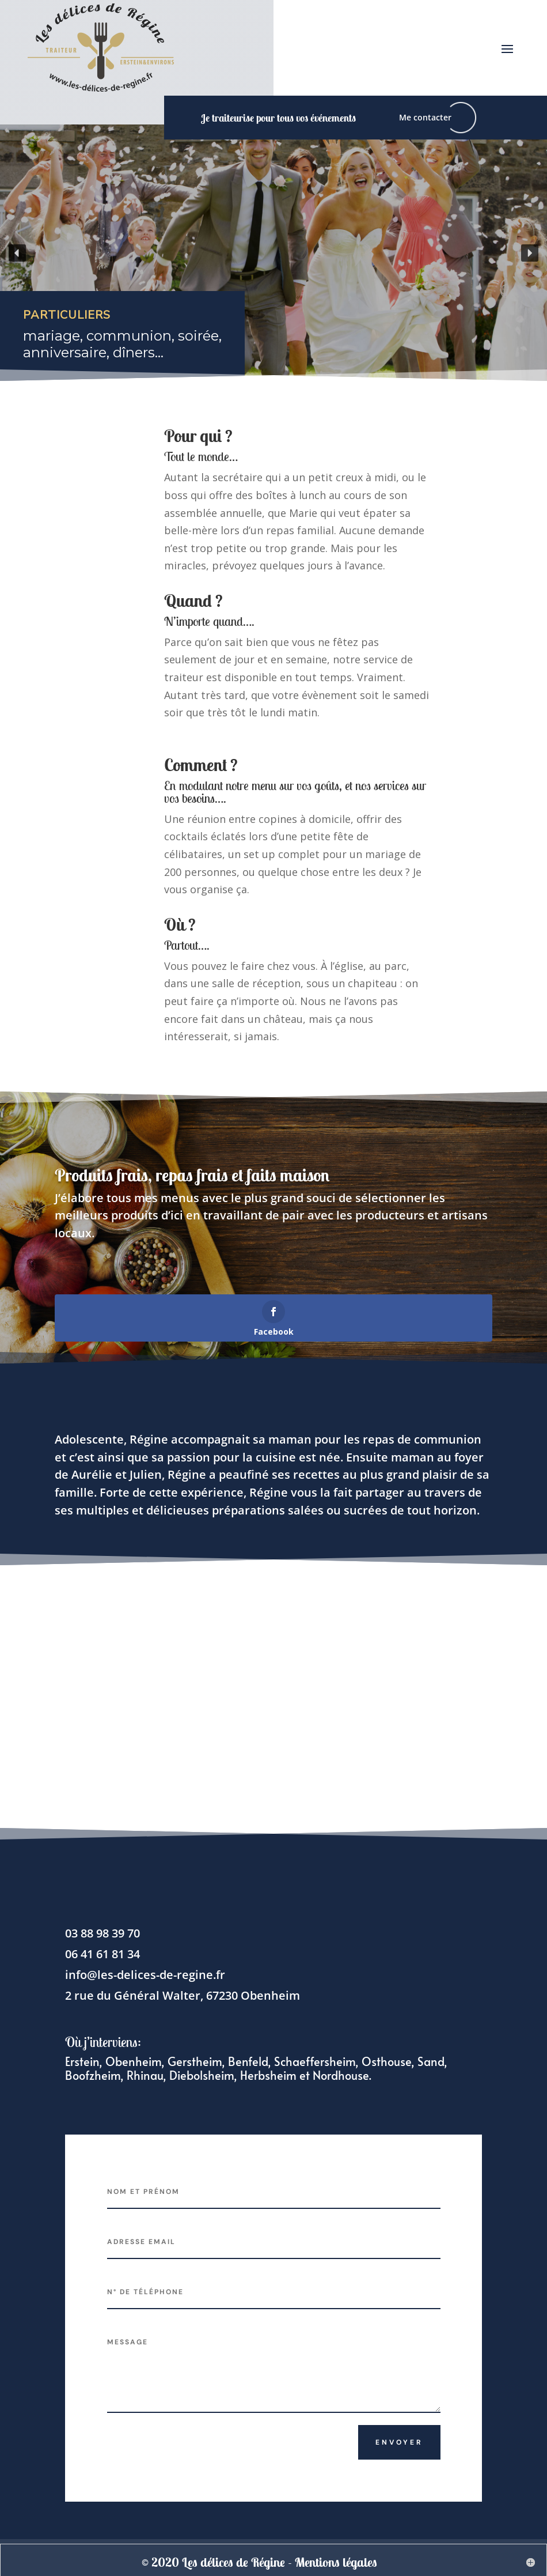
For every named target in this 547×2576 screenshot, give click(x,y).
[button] (17, 253)
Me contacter (425, 117)
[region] (273, 252)
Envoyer (399, 2442)
